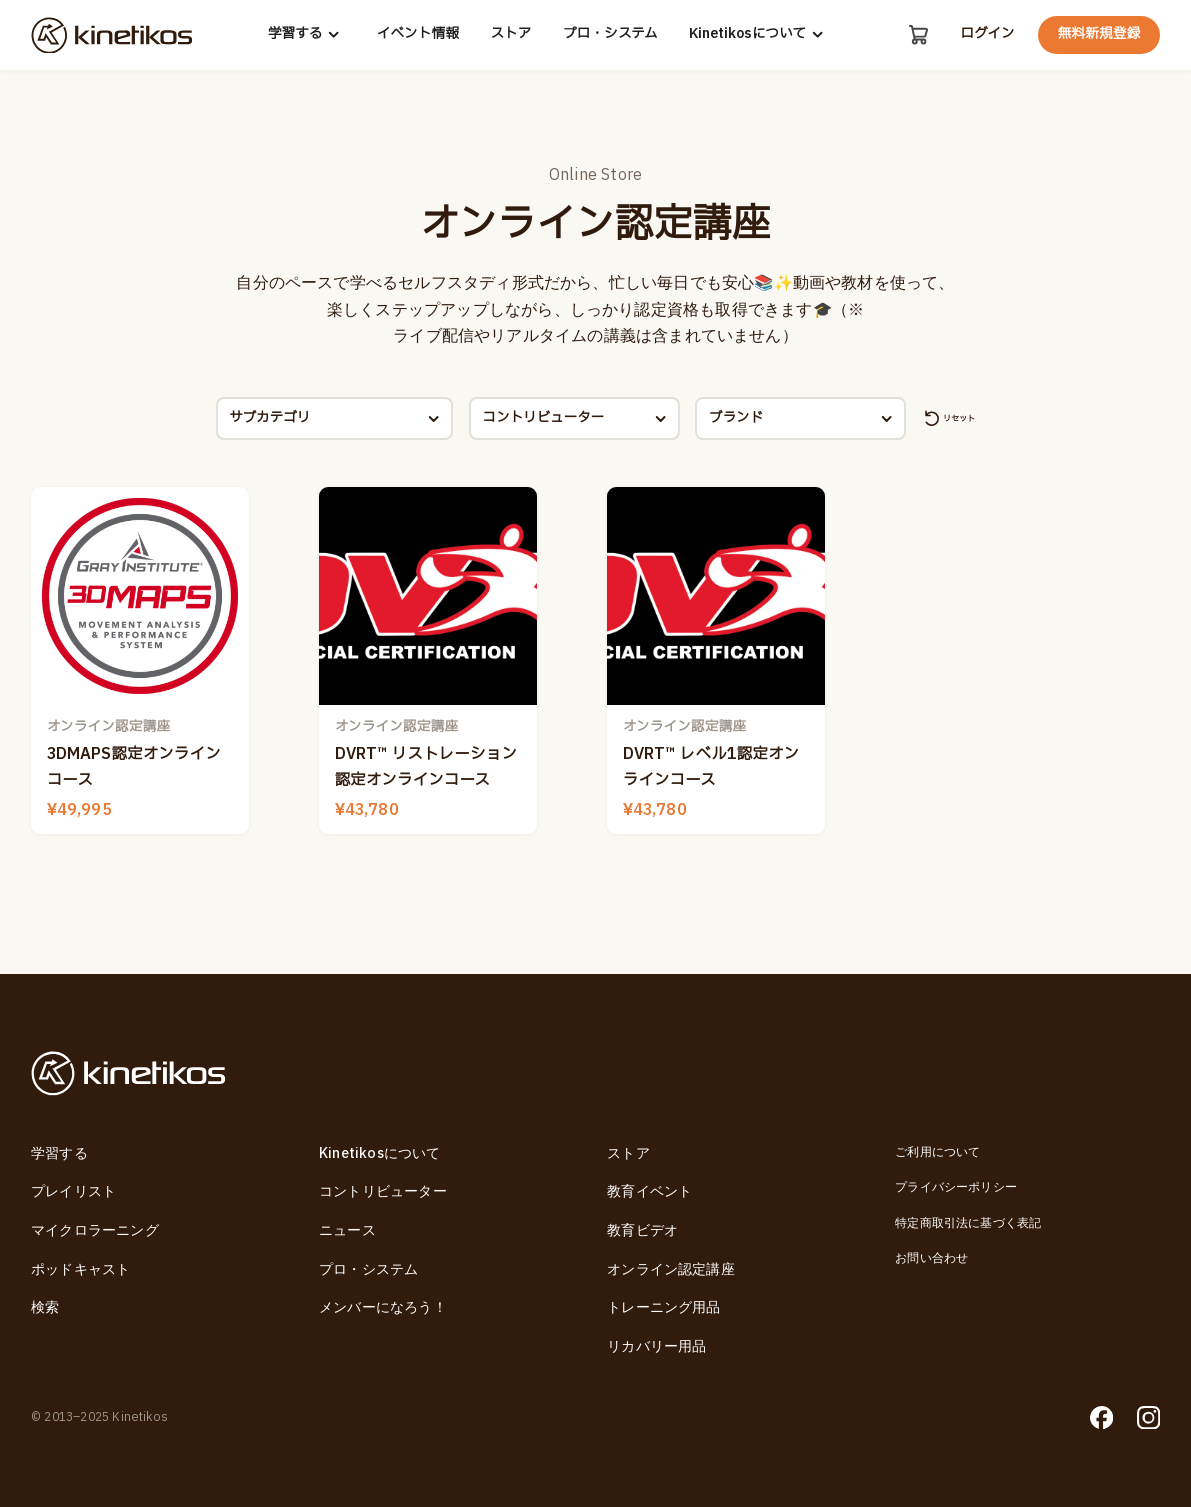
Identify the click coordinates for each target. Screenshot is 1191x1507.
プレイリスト (73, 1192)
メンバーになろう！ (383, 1308)
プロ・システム (608, 35)
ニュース (347, 1231)
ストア (509, 35)
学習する (306, 34)
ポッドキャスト (80, 1270)
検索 (45, 1308)
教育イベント (649, 1192)
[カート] (917, 34)
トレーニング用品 (664, 1308)
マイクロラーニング (95, 1231)
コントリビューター (383, 1192)
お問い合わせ (931, 1258)
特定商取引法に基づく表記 (968, 1223)
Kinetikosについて (757, 34)
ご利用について (937, 1152)
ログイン (987, 35)
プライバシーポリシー (956, 1187)
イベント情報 (416, 35)
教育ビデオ (642, 1231)
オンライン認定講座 (671, 1270)
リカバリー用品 (656, 1347)
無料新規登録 (1099, 34)
